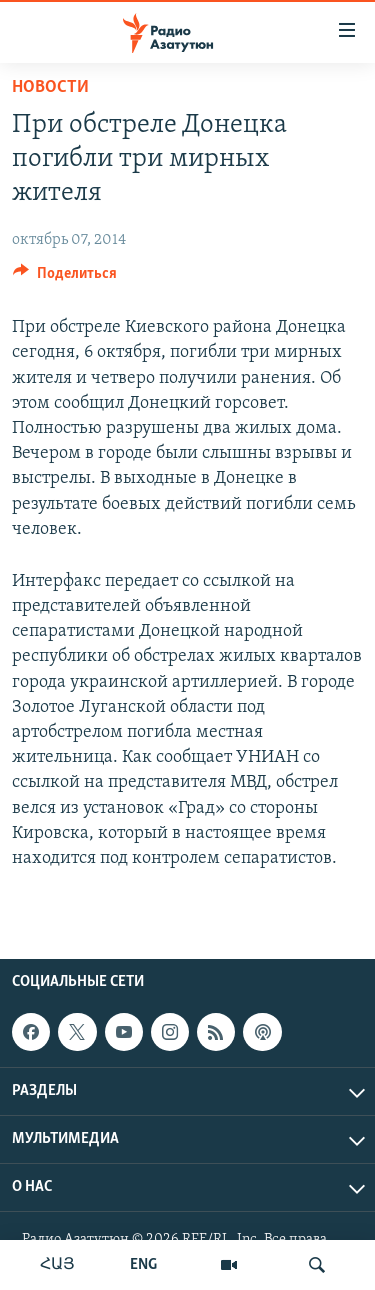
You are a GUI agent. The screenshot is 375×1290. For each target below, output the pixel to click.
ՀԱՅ (57, 1265)
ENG (143, 1265)
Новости (50, 87)
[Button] (65, 278)
